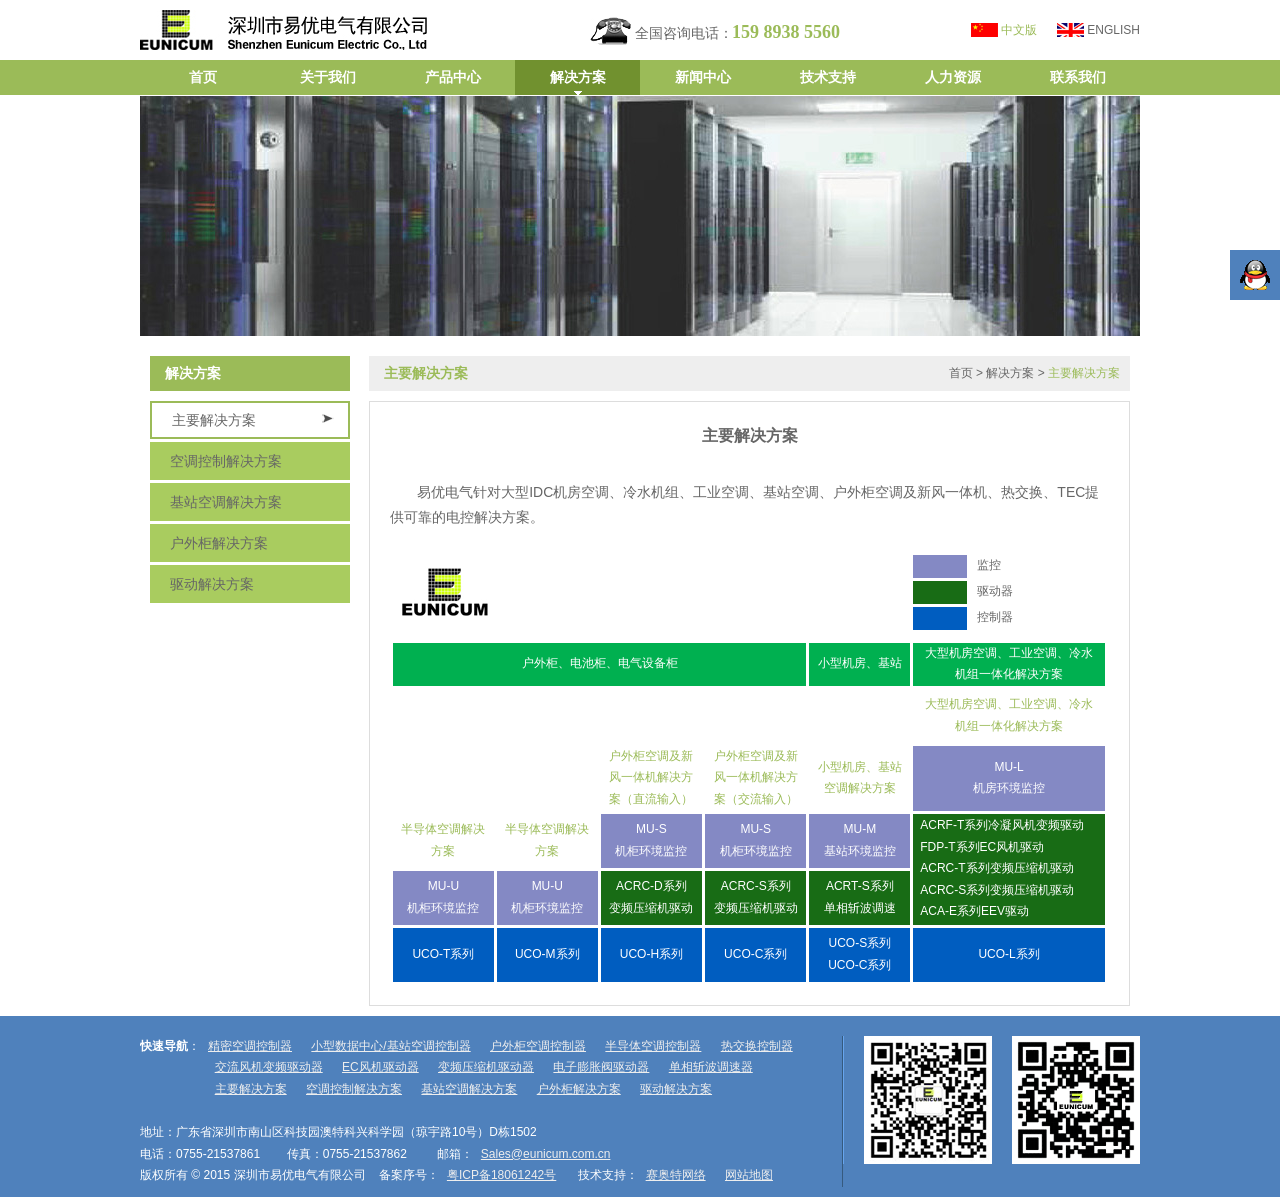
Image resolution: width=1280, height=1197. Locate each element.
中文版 (1019, 30)
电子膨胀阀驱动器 (601, 1067)
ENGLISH (1113, 30)
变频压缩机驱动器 (486, 1067)
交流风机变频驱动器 (269, 1067)
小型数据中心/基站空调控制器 (390, 1046)
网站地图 (749, 1175)
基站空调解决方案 (226, 502)
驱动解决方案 (212, 584)
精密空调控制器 (250, 1046)
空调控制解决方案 (226, 461)
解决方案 (1010, 373)
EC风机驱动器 (380, 1067)
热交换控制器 (757, 1046)
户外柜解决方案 (219, 543)
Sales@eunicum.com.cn (546, 1154)
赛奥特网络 (676, 1175)
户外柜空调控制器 (538, 1046)
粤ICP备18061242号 (501, 1175)
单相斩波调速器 (711, 1067)
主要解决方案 (214, 420)
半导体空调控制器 (653, 1046)
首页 (961, 373)
